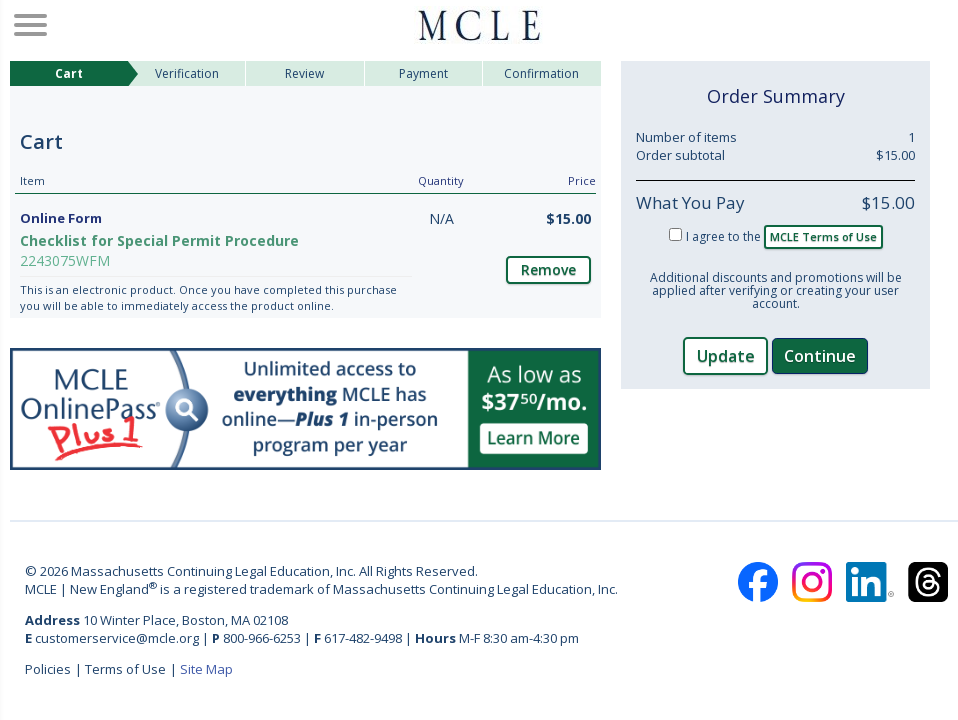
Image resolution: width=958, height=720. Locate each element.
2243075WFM (65, 260)
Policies (48, 669)
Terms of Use (125, 669)
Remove (548, 269)
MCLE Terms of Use (823, 236)
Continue (820, 356)
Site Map (206, 669)
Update (726, 356)
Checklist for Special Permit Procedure (159, 240)
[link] (776, 451)
